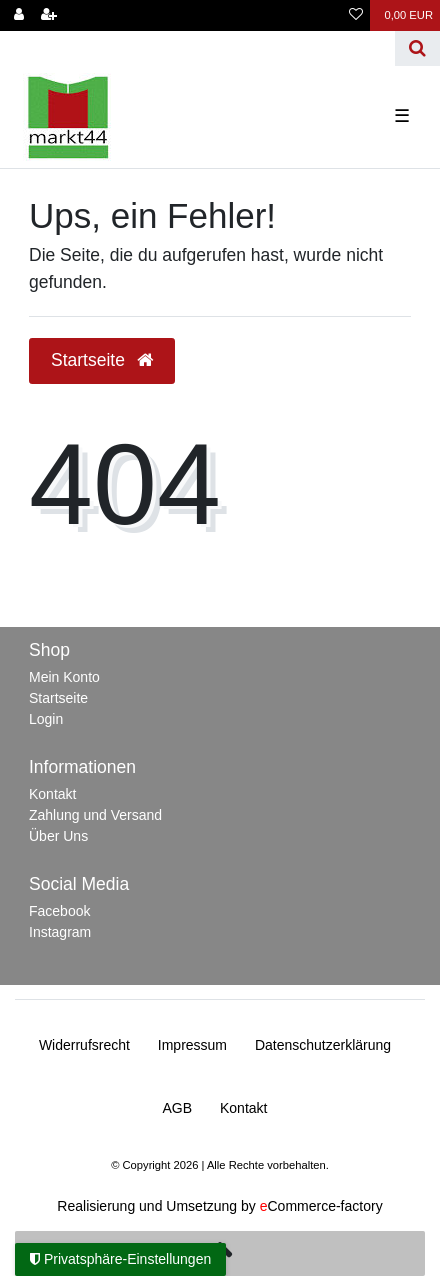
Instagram (60, 932)
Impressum (192, 1045)
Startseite (58, 698)
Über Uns (58, 836)
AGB (178, 1108)
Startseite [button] (102, 360)
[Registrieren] (49, 15)
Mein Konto (64, 677)
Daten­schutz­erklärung (323, 1045)
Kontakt (52, 794)
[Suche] (417, 48)
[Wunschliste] (356, 15)
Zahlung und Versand (95, 815)
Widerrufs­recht (84, 1045)
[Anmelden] (19, 15)
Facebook (59, 911)
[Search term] (197, 48)
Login (46, 719)
